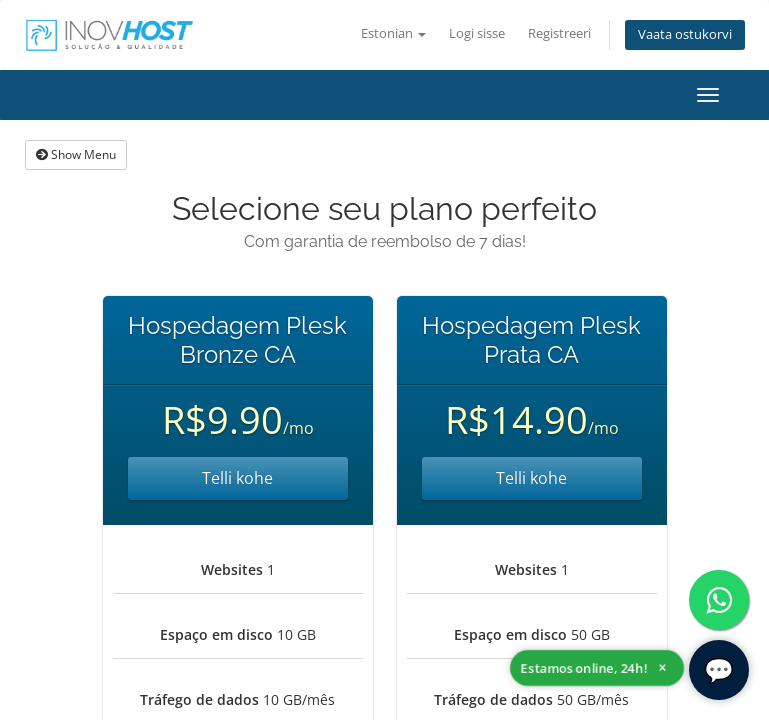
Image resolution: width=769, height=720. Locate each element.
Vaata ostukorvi (685, 34)
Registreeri (559, 33)
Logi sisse (477, 33)
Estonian (393, 33)
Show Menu (76, 154)
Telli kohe (237, 478)
